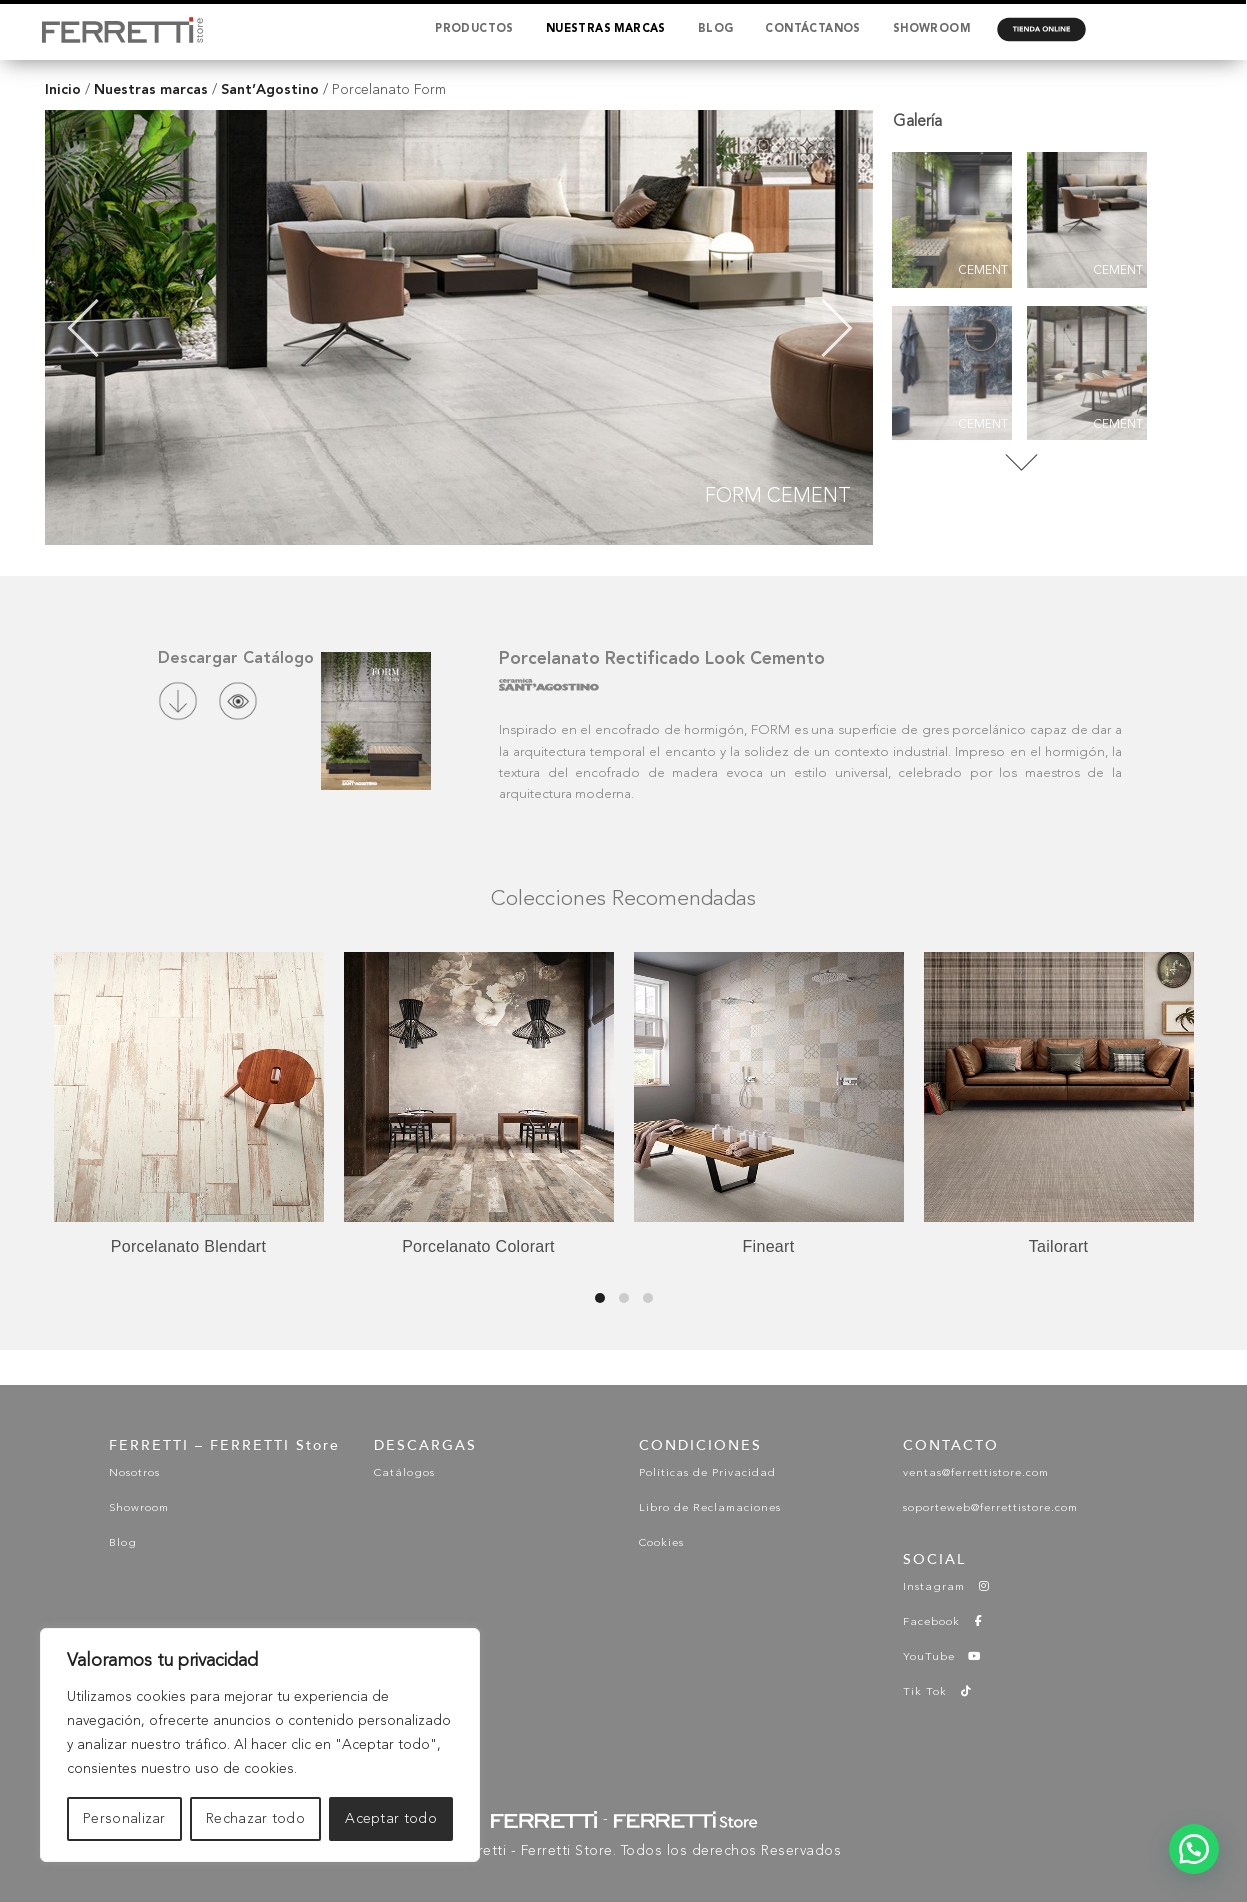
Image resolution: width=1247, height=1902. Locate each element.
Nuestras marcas (151, 89)
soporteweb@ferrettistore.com (990, 1508)
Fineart (769, 1246)
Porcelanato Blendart (188, 1246)
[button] (1194, 1849)
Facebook (944, 1622)
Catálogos (404, 1473)
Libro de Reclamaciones (710, 1508)
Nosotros (134, 1473)
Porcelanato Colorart (478, 1246)
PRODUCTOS (474, 29)
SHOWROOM (931, 29)
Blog (123, 1543)
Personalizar (124, 1819)
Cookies (661, 1543)
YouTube (942, 1657)
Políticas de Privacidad (707, 1473)
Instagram (947, 1587)
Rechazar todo (255, 1819)
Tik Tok (938, 1692)
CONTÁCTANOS (812, 29)
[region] (260, 1745)
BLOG (716, 29)
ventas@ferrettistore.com (976, 1473)
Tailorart (1059, 1246)
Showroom (139, 1508)
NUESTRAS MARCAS (606, 29)
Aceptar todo (391, 1819)
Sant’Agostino (270, 89)
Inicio (63, 89)
